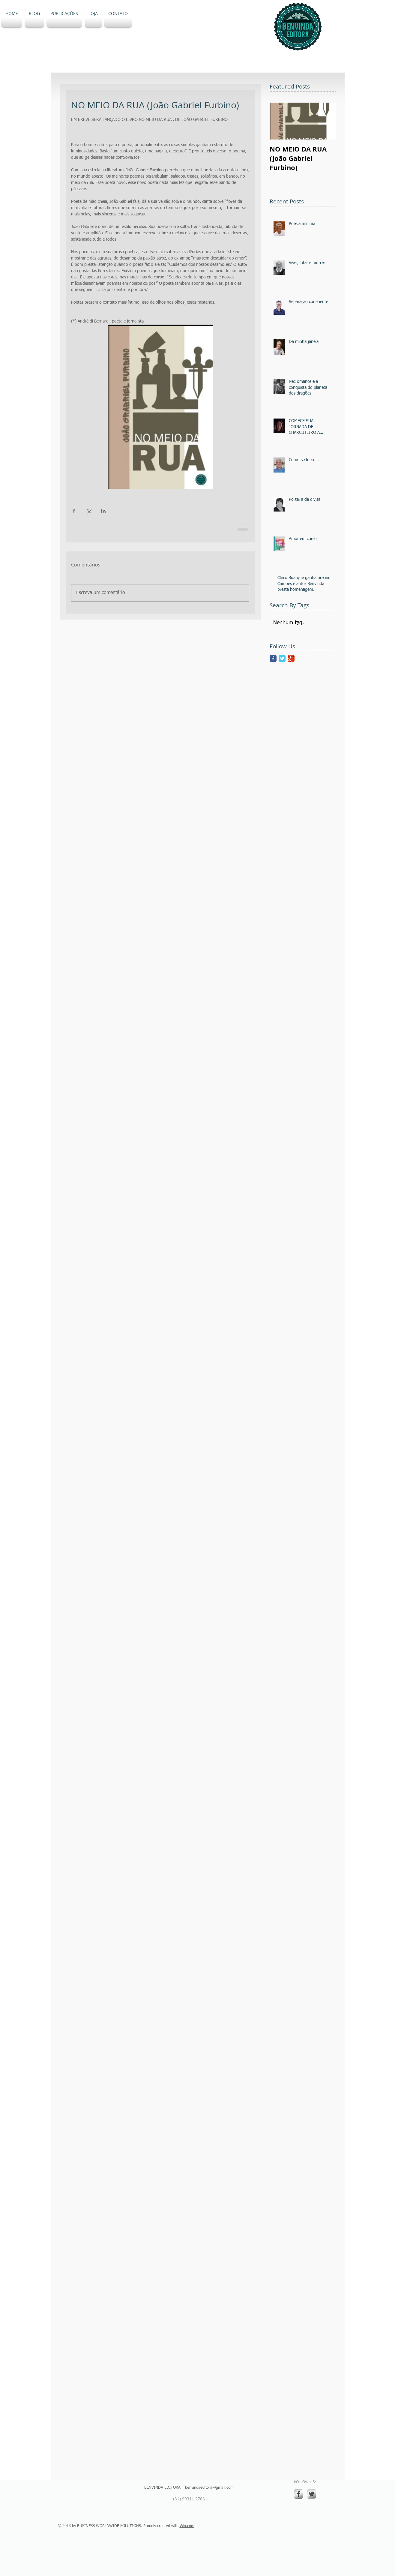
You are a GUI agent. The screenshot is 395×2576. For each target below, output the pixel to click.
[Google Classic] (291, 658)
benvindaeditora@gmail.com (209, 2488)
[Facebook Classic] (273, 658)
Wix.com (187, 2526)
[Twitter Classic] (282, 658)
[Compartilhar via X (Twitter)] (88, 511)
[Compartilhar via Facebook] (74, 511)
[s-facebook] (298, 2494)
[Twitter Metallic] (311, 2494)
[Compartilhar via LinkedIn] (103, 511)
